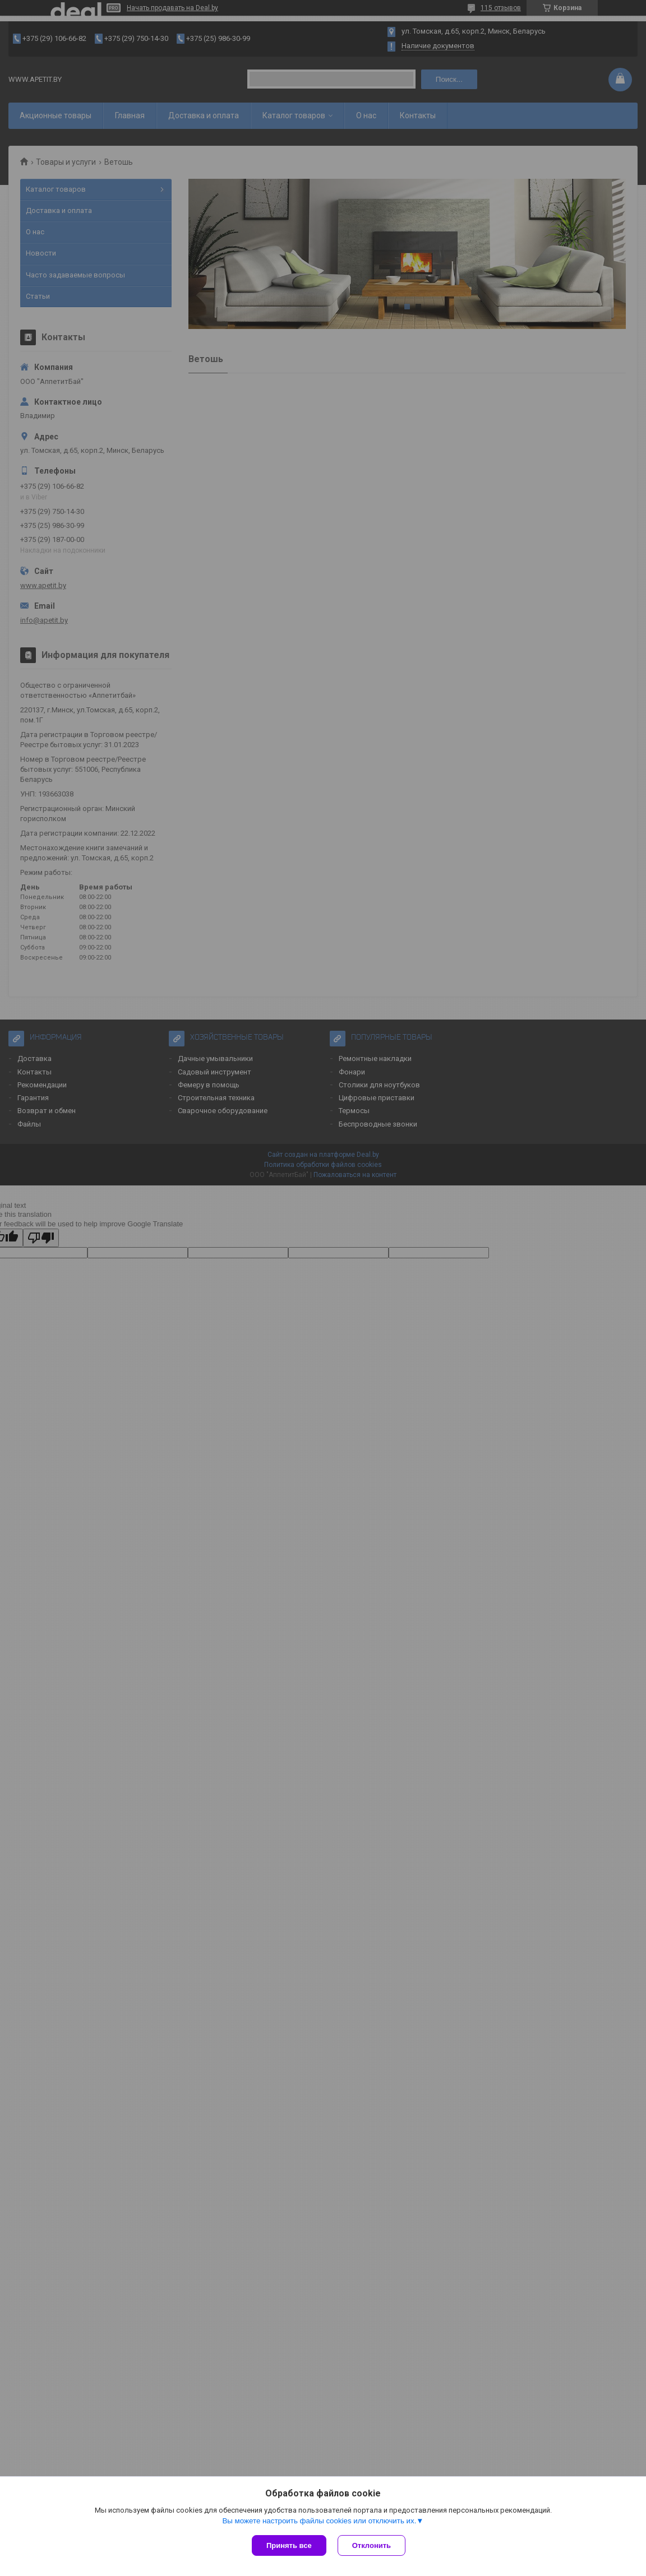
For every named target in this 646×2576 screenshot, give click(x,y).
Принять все (289, 2545)
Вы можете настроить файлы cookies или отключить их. (319, 2521)
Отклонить (371, 2545)
